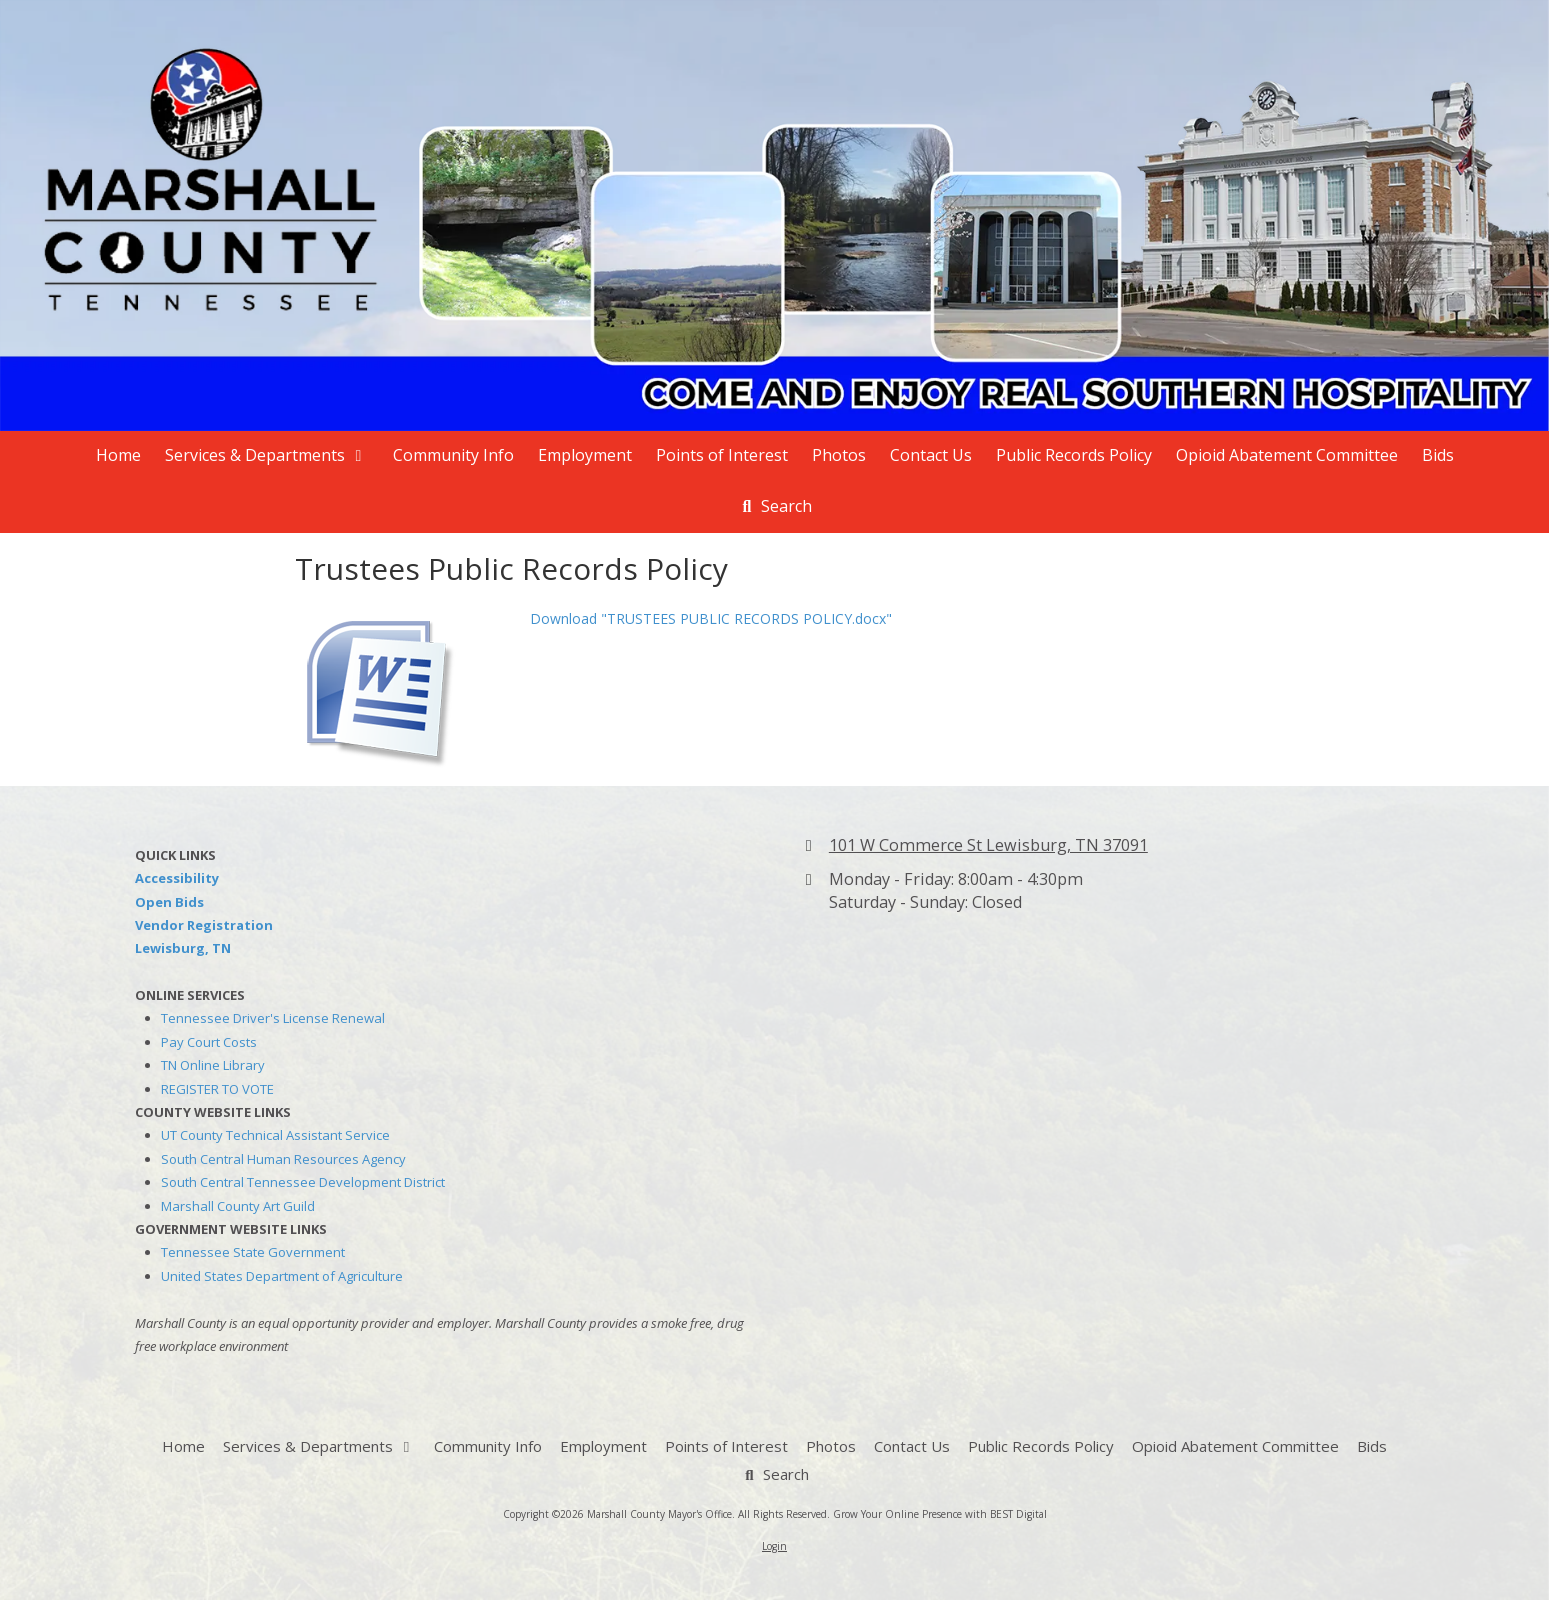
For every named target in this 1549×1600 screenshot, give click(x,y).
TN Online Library (213, 1065)
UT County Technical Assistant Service (275, 1135)
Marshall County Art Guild (238, 1206)
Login (774, 1546)
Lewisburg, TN (183, 948)
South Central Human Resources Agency (283, 1159)
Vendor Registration (204, 925)
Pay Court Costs (209, 1042)
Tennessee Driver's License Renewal (273, 1018)
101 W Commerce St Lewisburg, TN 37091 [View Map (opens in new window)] (988, 845)
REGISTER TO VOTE (217, 1089)
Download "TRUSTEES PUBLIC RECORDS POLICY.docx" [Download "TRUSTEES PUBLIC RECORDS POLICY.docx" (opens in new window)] (711, 618)
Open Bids (169, 902)
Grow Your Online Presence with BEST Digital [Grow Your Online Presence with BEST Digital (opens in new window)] (940, 1514)
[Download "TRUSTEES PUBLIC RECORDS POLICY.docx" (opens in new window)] (405, 685)
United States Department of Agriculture (282, 1276)
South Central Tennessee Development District (303, 1182)
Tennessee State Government (253, 1252)
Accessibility (177, 878)
